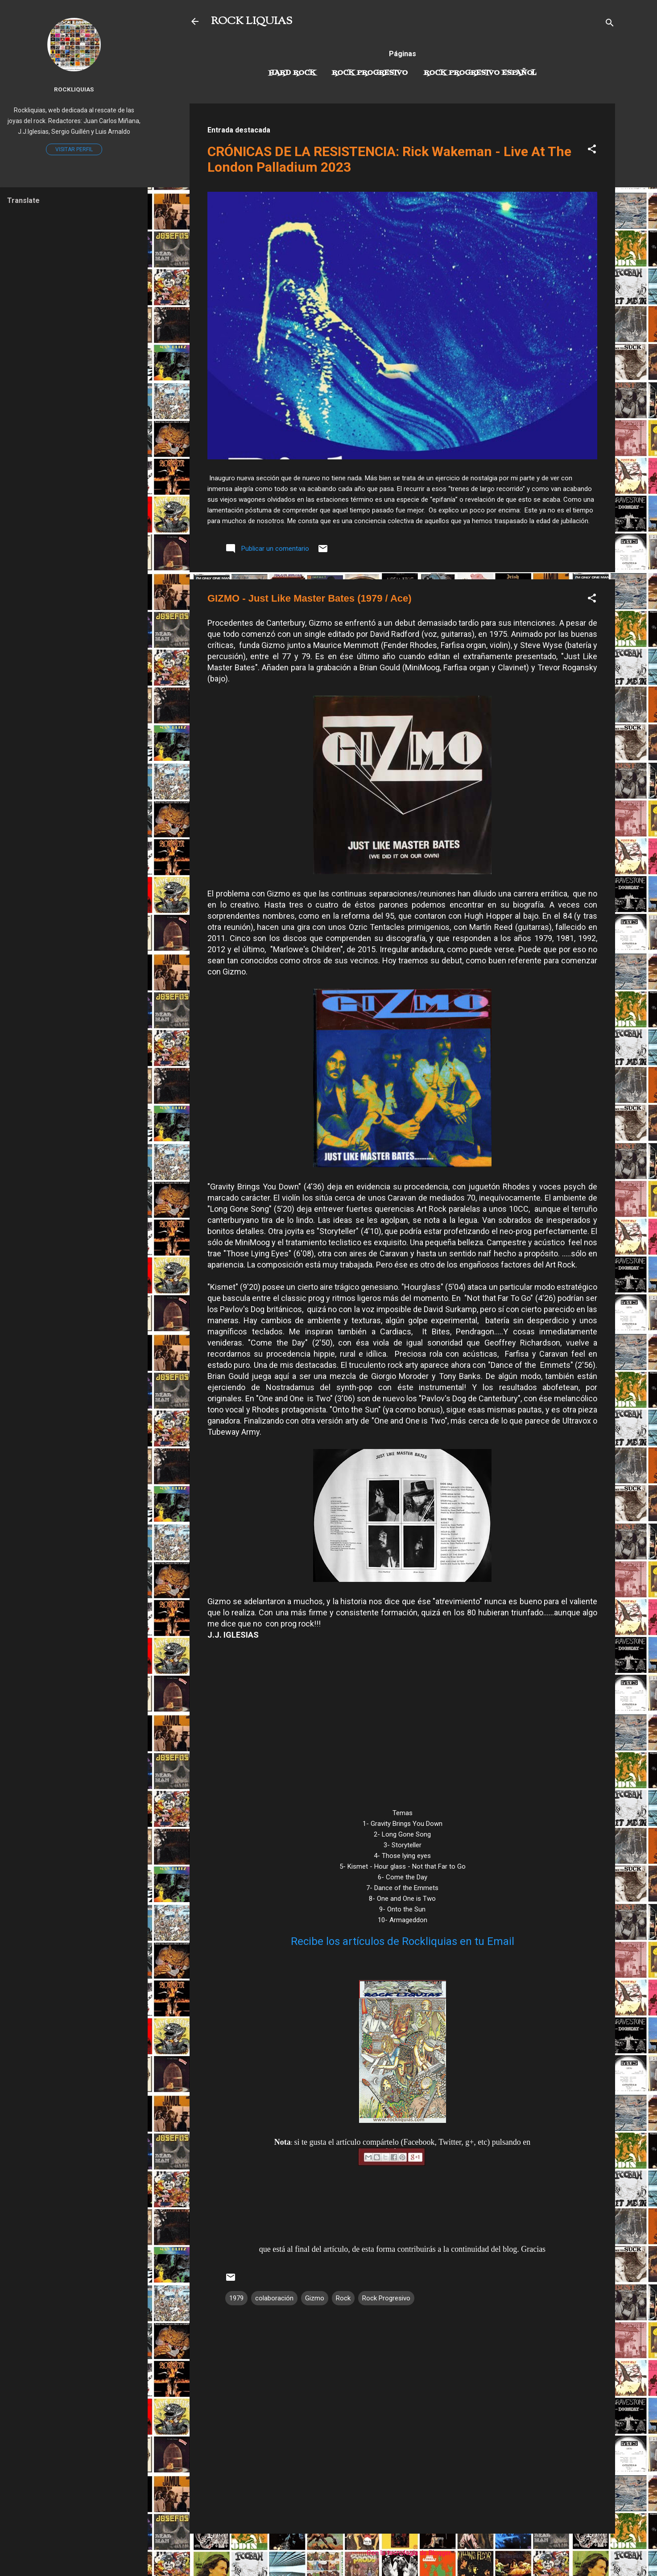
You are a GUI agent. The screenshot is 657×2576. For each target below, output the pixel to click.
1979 (236, 2298)
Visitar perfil (74, 149)
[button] (592, 150)
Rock (343, 2298)
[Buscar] (609, 24)
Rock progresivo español (480, 73)
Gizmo (314, 2298)
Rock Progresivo (370, 73)
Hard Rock (292, 73)
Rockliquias (74, 89)
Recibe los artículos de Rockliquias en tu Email (402, 1941)
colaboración (274, 2298)
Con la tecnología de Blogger (402, 2553)
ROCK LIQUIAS (251, 21)
